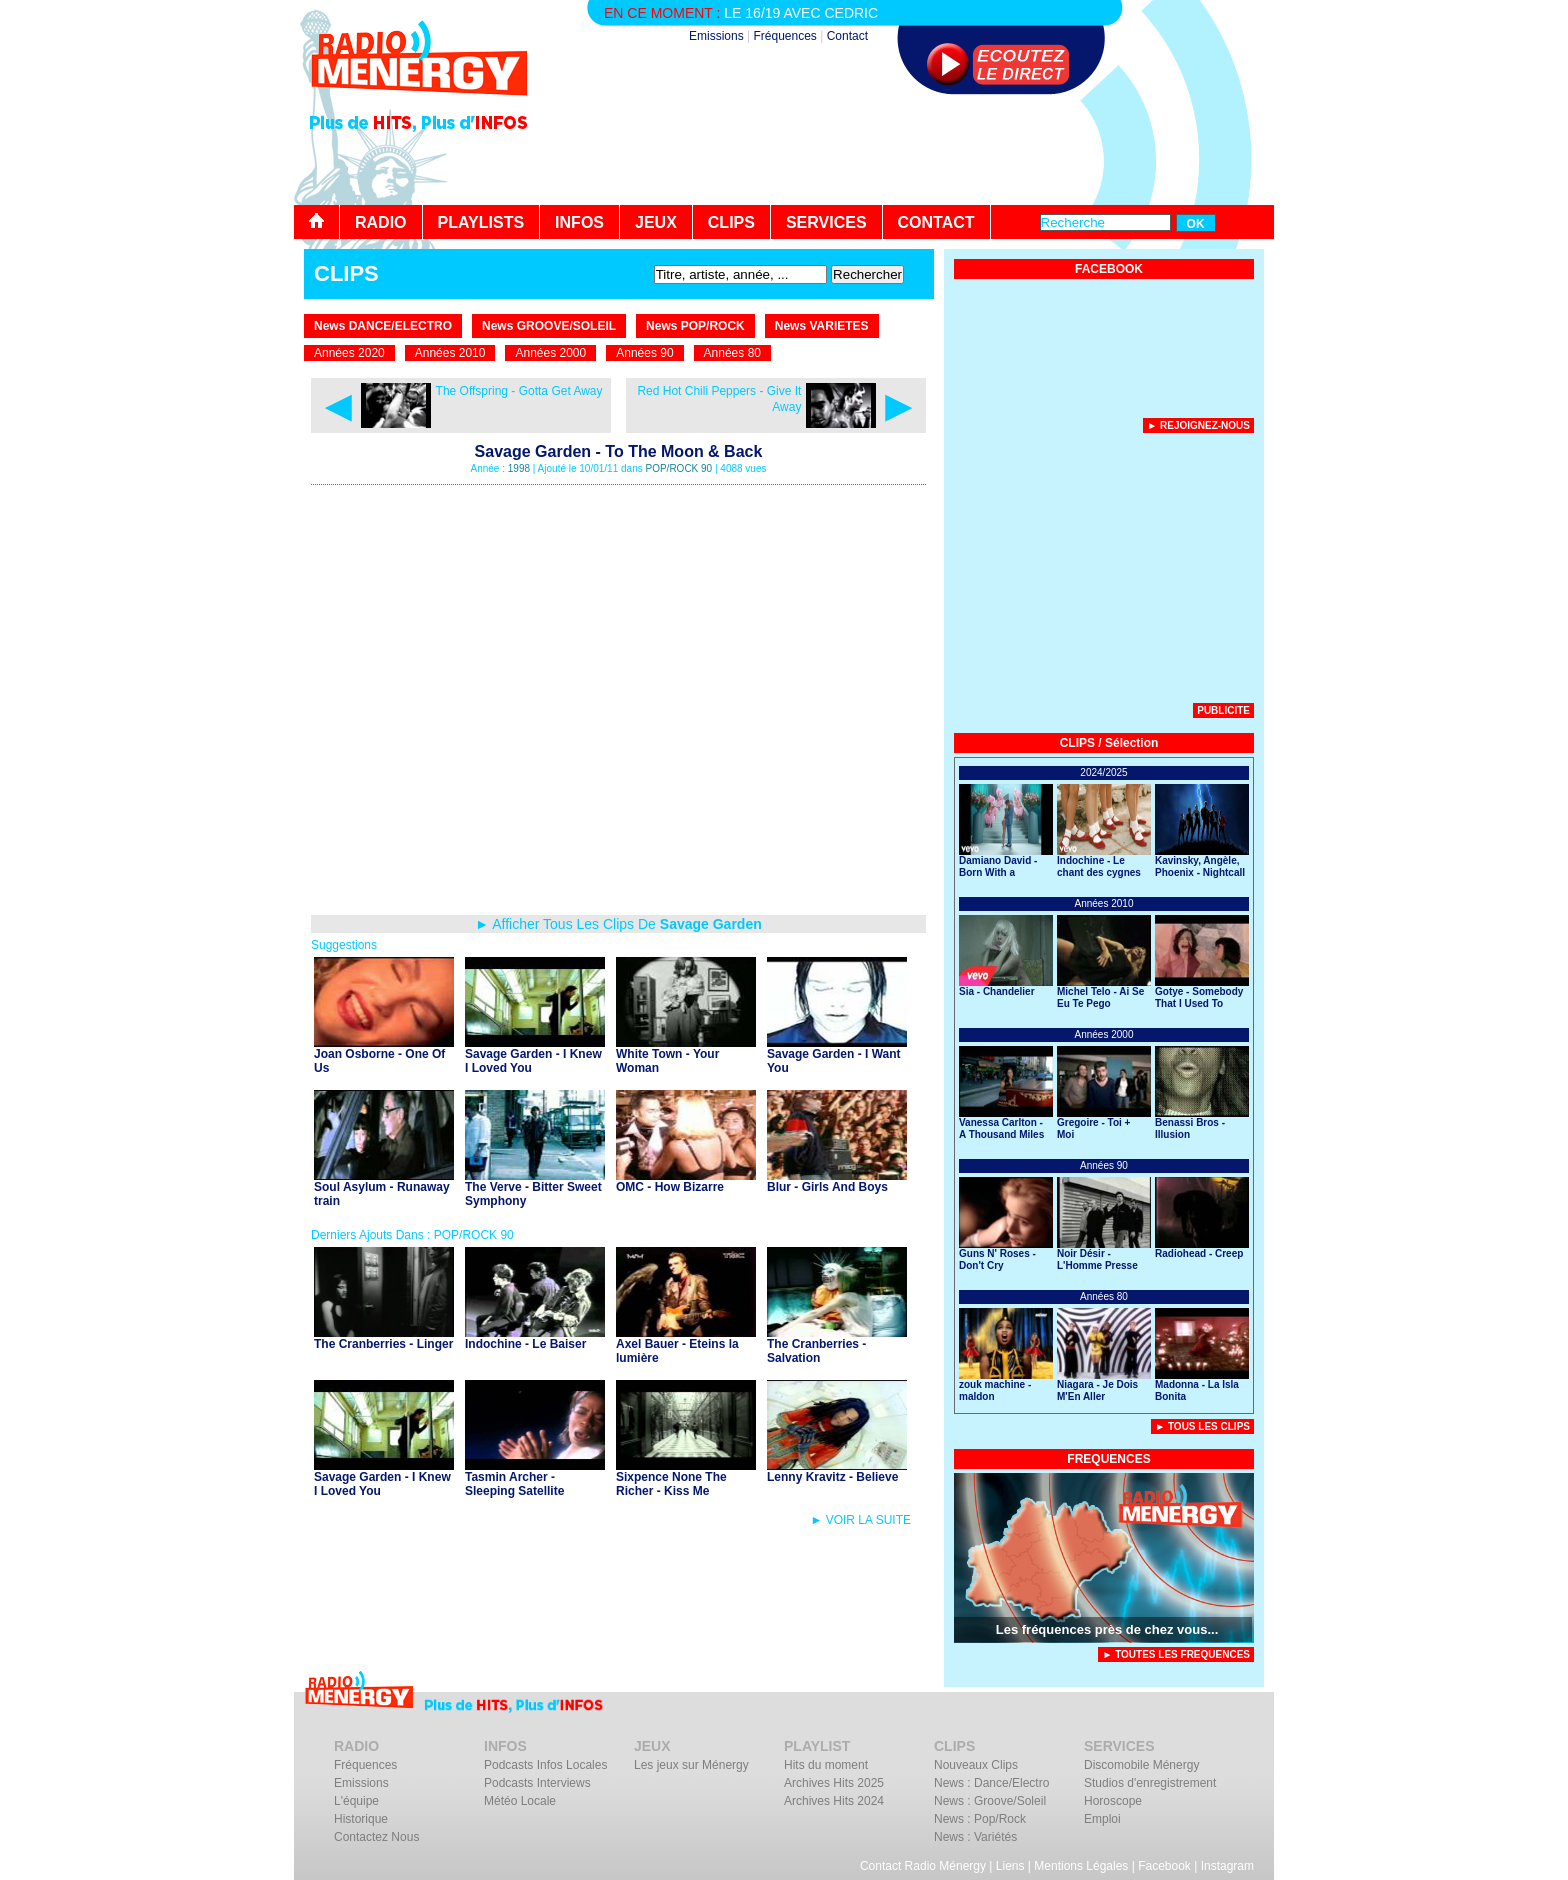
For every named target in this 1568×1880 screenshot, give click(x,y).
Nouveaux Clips (976, 1765)
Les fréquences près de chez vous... (1107, 1629)
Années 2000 (550, 353)
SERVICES (826, 222)
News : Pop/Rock (980, 1819)
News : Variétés (975, 1837)
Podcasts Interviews (537, 1783)
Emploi (1102, 1819)
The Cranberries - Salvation (816, 1351)
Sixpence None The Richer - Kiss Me (671, 1484)
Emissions (716, 36)
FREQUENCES (1108, 1459)
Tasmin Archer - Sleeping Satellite (514, 1484)
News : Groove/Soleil (990, 1801)
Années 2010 (450, 353)
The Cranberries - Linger (383, 1344)
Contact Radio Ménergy (923, 1866)
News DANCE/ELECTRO (383, 326)
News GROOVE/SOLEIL (549, 326)
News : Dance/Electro (991, 1783)
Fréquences (784, 36)
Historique (361, 1819)
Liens (1010, 1866)
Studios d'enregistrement (1150, 1783)
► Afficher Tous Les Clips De (618, 924)
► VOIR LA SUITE (860, 1520)
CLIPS (731, 222)
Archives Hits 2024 (834, 1801)
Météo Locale (520, 1801)
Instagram (1227, 1866)
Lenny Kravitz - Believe (832, 1477)
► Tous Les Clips (1202, 1426)
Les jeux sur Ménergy (691, 1765)
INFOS (579, 222)
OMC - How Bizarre (670, 1187)
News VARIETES (822, 326)
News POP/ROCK (695, 326)
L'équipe (356, 1801)
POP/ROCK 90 (678, 468)
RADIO (381, 222)
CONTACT (936, 222)
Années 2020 (349, 353)
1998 (519, 468)
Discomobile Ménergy (1141, 1765)
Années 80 (732, 353)
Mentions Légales (1081, 1866)
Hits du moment (826, 1765)
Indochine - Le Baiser (525, 1344)
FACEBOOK (1109, 269)
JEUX (656, 222)
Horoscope (1113, 1801)
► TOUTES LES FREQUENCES (1176, 1654)
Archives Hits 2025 (834, 1783)
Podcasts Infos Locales (545, 1765)
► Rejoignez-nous (1198, 425)
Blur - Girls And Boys (827, 1187)
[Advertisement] (910, 150)
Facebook (1164, 1866)
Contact (847, 36)
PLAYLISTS (481, 222)
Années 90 (644, 353)
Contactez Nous (376, 1837)
